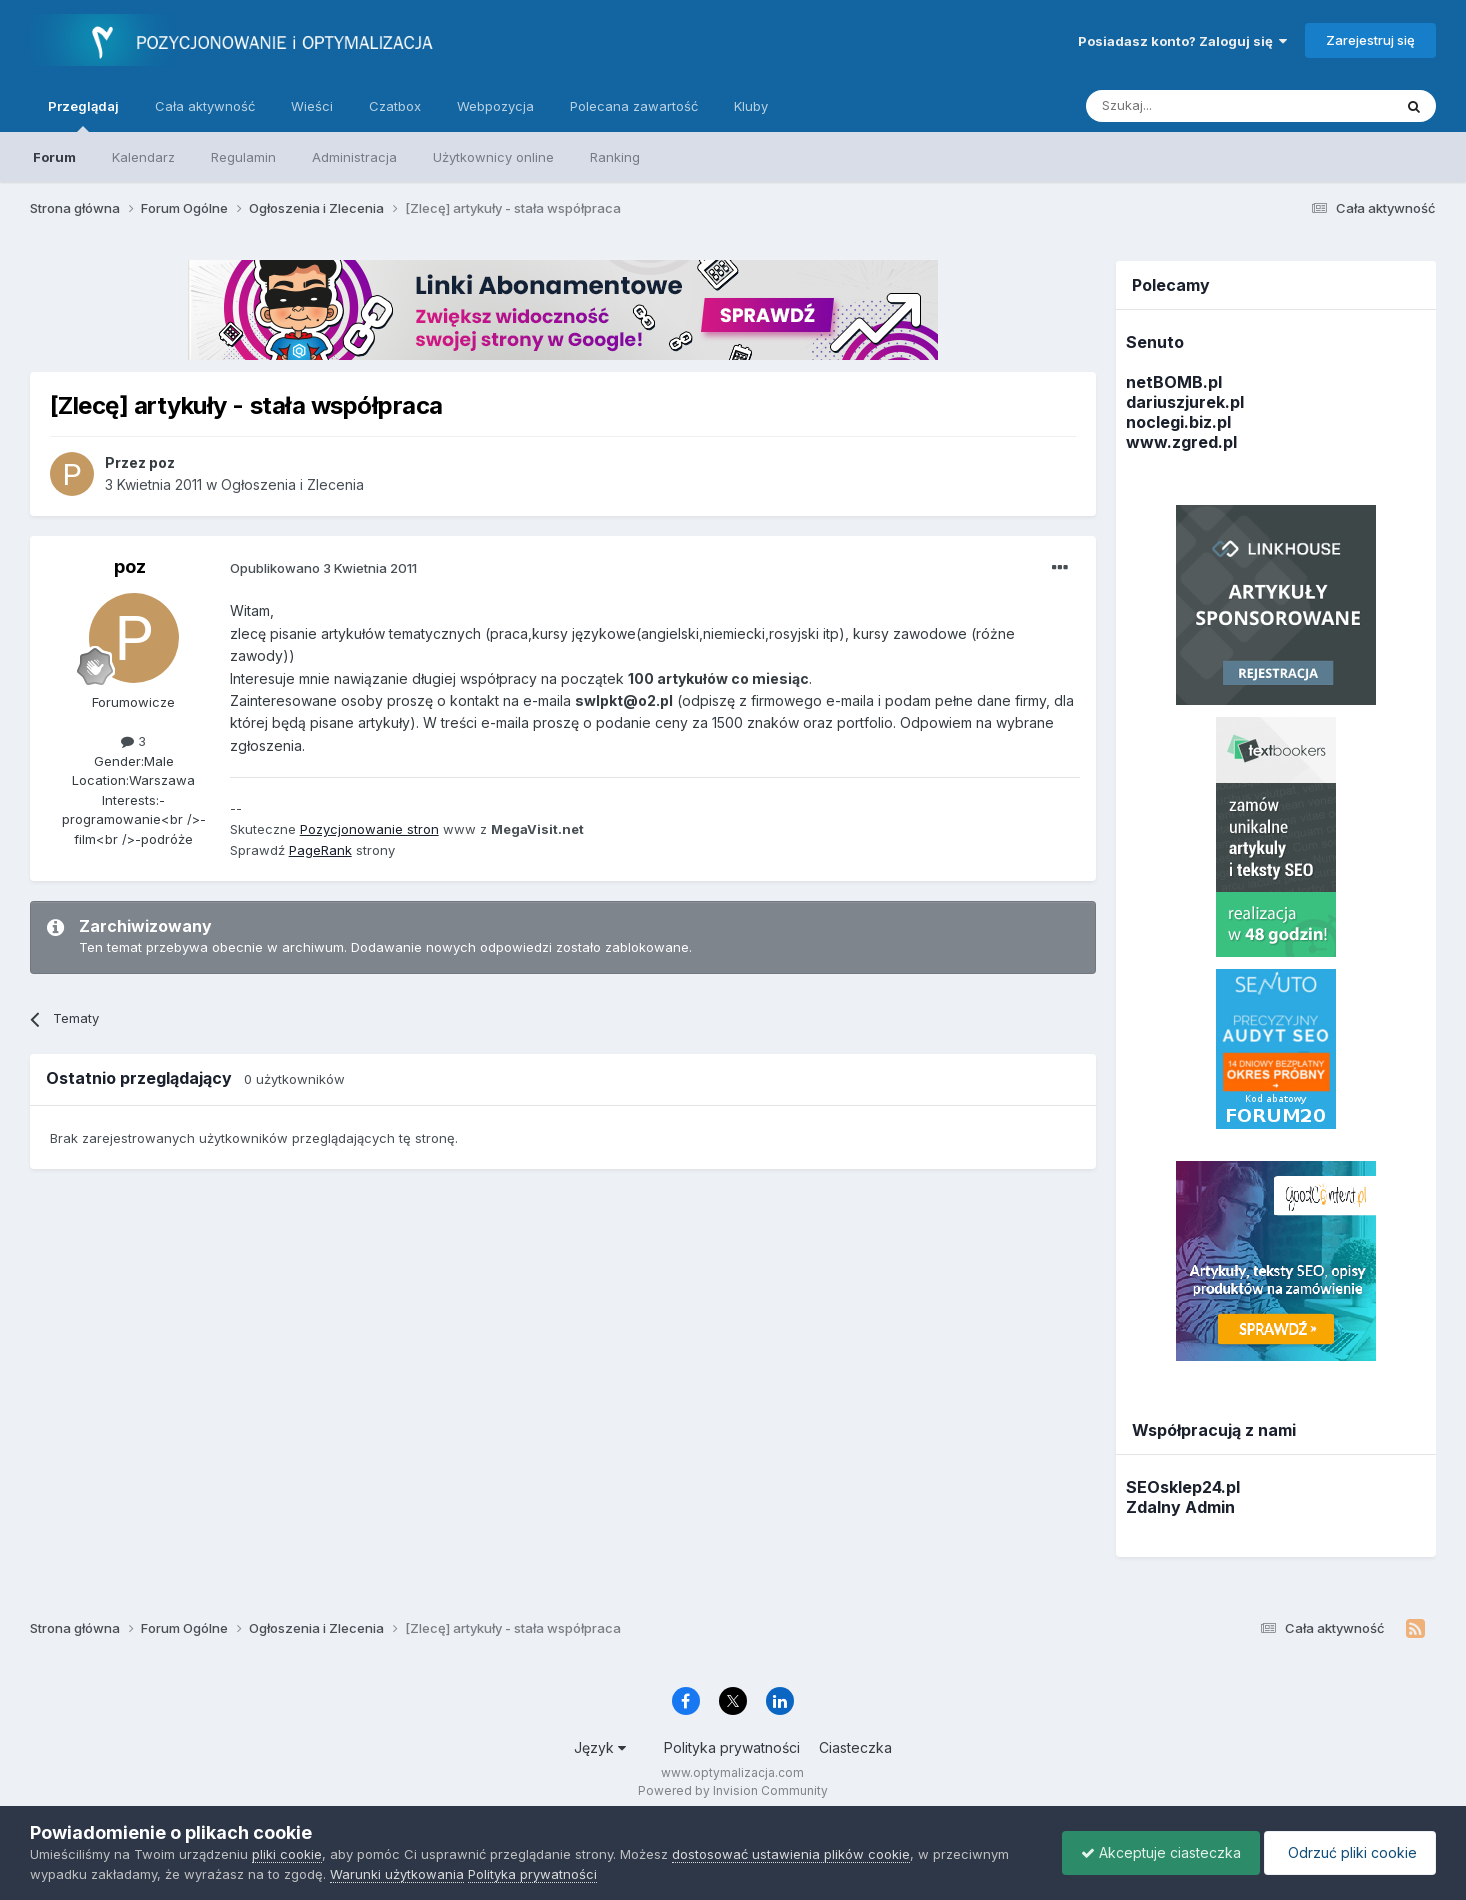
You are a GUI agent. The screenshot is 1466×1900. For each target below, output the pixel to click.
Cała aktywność (205, 106)
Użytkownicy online (493, 157)
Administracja (354, 157)
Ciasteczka (855, 1747)
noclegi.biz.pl (1178, 422)
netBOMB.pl (1174, 382)
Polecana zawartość (634, 106)
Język (600, 1747)
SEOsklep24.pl (1183, 1487)
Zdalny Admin (1180, 1507)
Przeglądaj (83, 115)
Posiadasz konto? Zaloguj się (1182, 41)
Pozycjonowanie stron (369, 829)
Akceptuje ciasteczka (1156, 1852)
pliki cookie (287, 1854)
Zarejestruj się (1370, 40)
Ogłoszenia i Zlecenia (292, 484)
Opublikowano (323, 568)
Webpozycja (495, 106)
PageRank (320, 850)
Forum (54, 157)
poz (130, 566)
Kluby (751, 106)
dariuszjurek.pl (1185, 402)
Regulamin (243, 157)
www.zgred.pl (1181, 442)
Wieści (312, 106)
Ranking (615, 157)
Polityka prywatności (732, 1747)
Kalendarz (143, 157)
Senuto (1155, 342)
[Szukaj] (1189, 106)
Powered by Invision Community (733, 1790)
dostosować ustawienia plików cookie (791, 1854)
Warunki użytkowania (397, 1874)
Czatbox (395, 106)
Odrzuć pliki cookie (1348, 1852)
